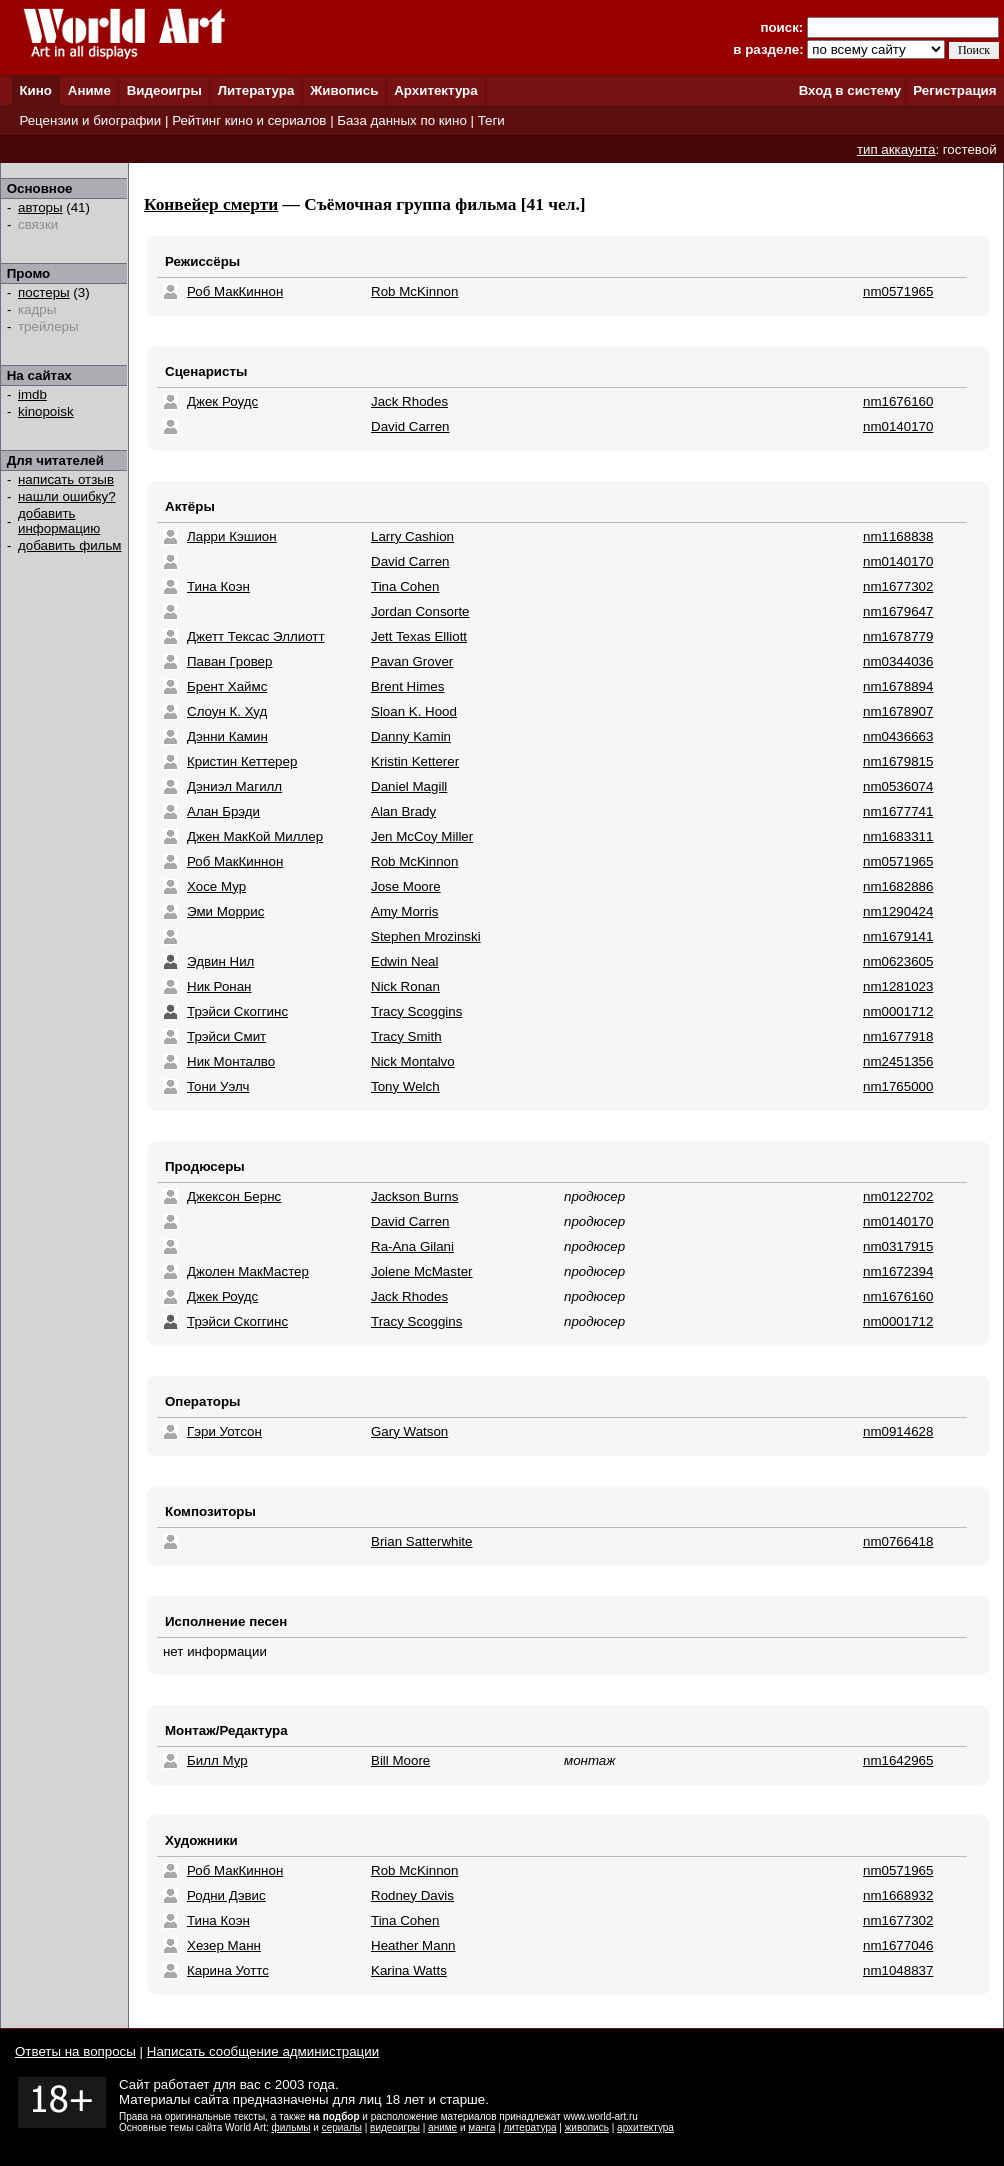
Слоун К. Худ (227, 711)
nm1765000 (898, 1086)
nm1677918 (898, 1036)
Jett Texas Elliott (419, 636)
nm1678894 (898, 686)
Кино (35, 90)
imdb (32, 394)
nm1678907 (898, 711)
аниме (442, 2127)
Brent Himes (407, 686)
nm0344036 (898, 661)
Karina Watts (409, 1970)
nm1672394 (898, 1271)
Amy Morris (404, 911)
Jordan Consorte (420, 611)
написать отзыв (66, 479)
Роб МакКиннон (235, 291)
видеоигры (395, 2127)
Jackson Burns (414, 1196)
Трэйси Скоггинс (237, 1011)
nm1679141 (898, 936)
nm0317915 (898, 1246)
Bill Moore (400, 1760)
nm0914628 (898, 1431)
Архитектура (435, 90)
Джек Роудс (222, 401)
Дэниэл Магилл (234, 786)
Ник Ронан (219, 986)
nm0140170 (898, 426)
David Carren (410, 426)
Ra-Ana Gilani (412, 1246)
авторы (40, 207)
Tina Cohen (405, 586)
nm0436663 (898, 736)
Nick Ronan (405, 986)
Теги (491, 120)
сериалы (342, 2127)
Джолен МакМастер (248, 1271)
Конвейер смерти (211, 204)
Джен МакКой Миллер (255, 836)
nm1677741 (898, 811)
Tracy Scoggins (416, 1011)
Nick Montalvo (413, 1061)
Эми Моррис (225, 911)
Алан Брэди (223, 811)
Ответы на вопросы (75, 2051)
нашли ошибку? (67, 496)
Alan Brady (403, 811)
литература (529, 2127)
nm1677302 (898, 586)
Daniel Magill (409, 786)
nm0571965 (898, 291)
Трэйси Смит (226, 1036)
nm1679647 (898, 611)
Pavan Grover (412, 661)
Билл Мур (217, 1760)
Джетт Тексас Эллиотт (256, 636)
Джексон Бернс (234, 1196)
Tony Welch (405, 1086)
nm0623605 (898, 961)
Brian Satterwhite (422, 1541)
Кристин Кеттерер (242, 761)
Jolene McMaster (421, 1271)
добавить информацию (59, 521)
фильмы (291, 2127)
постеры (44, 292)
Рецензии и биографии (90, 120)
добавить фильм (70, 545)
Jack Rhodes (409, 401)
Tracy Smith (406, 1036)
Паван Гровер (229, 661)
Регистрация (954, 90)
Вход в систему (850, 90)
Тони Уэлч (218, 1086)
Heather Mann (413, 1945)
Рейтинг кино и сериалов (249, 120)
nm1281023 (898, 986)
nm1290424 (898, 911)
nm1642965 (898, 1760)
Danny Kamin (411, 736)
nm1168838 (898, 536)
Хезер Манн (224, 1945)
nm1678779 (898, 636)
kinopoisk (46, 411)
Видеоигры (164, 90)
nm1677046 (898, 1945)
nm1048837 (898, 1970)
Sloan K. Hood (414, 711)
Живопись (344, 90)
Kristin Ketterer (415, 761)
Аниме (89, 90)
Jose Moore (406, 886)
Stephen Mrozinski (426, 936)
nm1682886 (898, 886)
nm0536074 (898, 786)
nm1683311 (898, 836)
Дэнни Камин (227, 736)
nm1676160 (898, 401)
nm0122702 (898, 1196)
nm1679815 (898, 761)
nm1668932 (898, 1895)
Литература (256, 90)
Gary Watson (409, 1431)
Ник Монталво (231, 1061)
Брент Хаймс (227, 686)
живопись (587, 2127)
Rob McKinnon (414, 291)
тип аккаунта (896, 149)
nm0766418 (898, 1541)
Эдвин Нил (220, 961)
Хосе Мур (216, 886)
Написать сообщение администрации (263, 2051)
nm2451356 (898, 1061)
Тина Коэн (218, 586)
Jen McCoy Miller (422, 836)
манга (481, 2127)
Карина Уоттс (228, 1970)
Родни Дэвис (226, 1895)
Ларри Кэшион (232, 536)
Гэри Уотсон (224, 1431)
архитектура (645, 2127)
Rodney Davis (412, 1895)
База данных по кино (401, 120)
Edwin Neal (404, 961)
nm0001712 (898, 1011)
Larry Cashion (412, 536)
